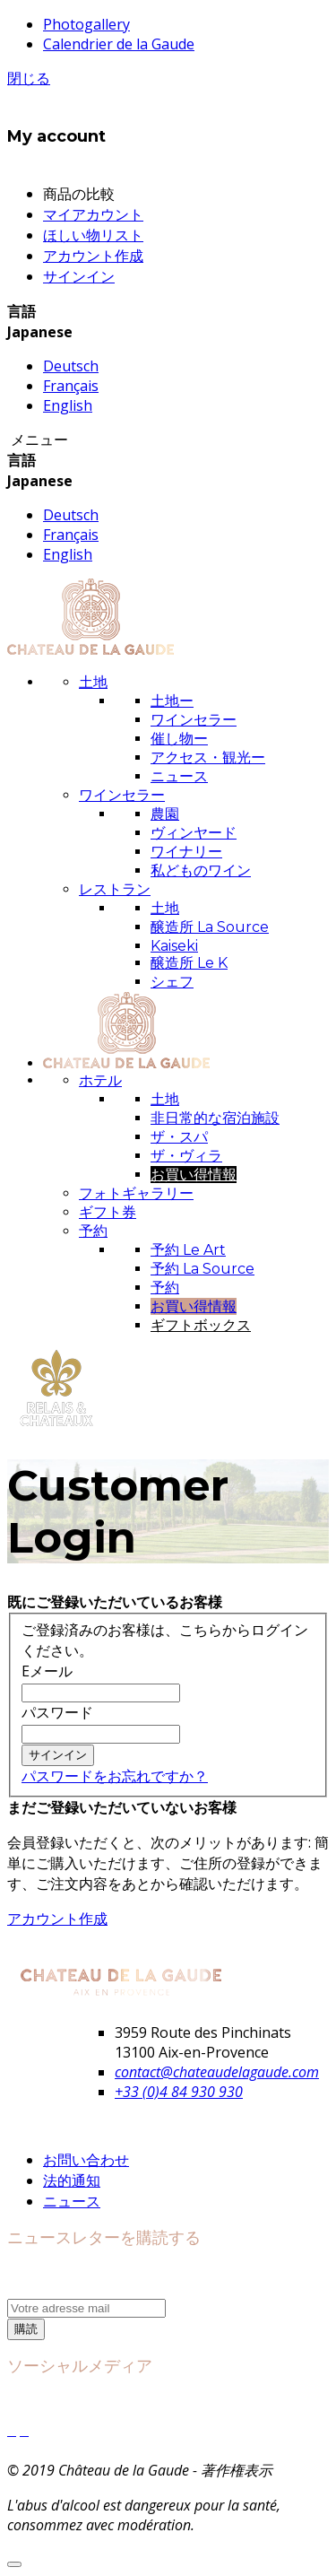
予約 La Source (202, 1268)
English (67, 405)
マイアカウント (93, 214)
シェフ (172, 981)
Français (71, 386)
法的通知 (71, 2180)
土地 (165, 908)
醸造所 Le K (189, 962)
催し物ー (179, 738)
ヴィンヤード (194, 832)
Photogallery (86, 24)
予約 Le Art (188, 1249)
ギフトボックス (201, 1325)
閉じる (28, 78)
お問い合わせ (86, 2160)
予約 (165, 1287)
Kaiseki (174, 945)
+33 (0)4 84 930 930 (179, 2092)
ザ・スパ (179, 1136)
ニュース (179, 776)
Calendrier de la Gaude (118, 44)
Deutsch (71, 366)
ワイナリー (186, 851)
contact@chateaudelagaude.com (217, 2072)
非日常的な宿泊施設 (215, 1118)
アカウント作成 (93, 255)
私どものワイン (201, 870)
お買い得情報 (194, 1174)
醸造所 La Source (210, 927)
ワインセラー (194, 719)
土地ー (172, 700)
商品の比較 (79, 194)
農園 (165, 813)
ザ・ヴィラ (186, 1155)
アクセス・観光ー (208, 757)
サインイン (79, 276)
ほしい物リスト (93, 235)
